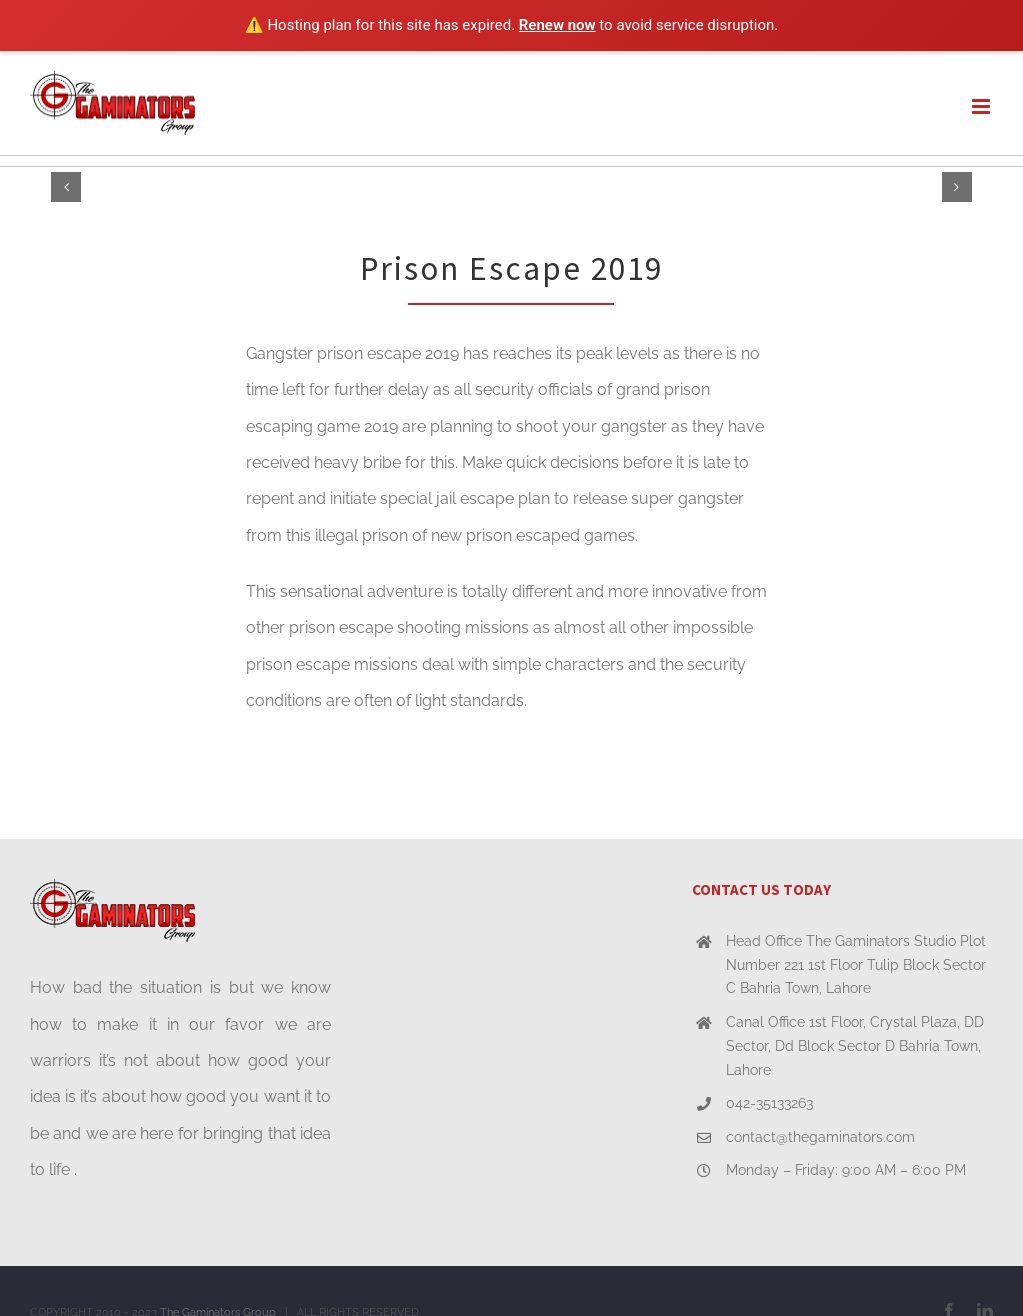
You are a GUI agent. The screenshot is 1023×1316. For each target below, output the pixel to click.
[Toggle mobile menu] (982, 106)
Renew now (557, 25)
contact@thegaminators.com (820, 1137)
